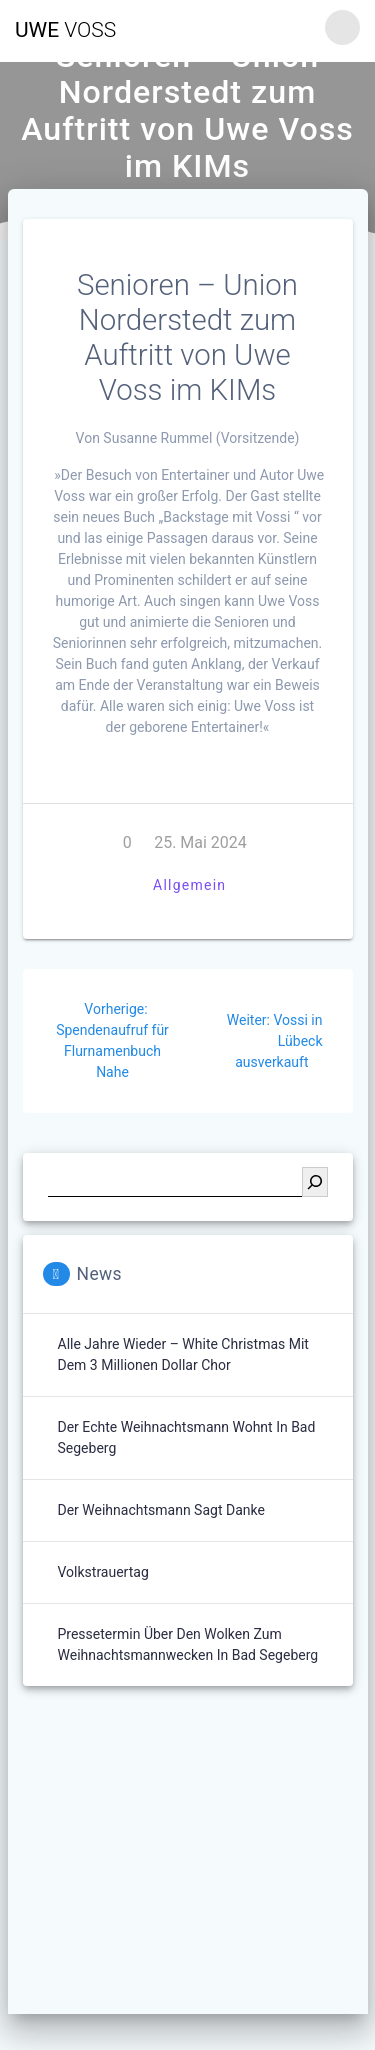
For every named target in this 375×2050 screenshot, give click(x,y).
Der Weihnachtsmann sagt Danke (161, 1510)
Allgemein (189, 885)
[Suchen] (315, 1182)
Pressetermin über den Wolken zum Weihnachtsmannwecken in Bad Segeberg (188, 1644)
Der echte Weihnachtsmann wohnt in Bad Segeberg (187, 1437)
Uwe (65, 30)
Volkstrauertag (103, 1572)
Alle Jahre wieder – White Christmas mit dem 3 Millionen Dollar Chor (183, 1354)
